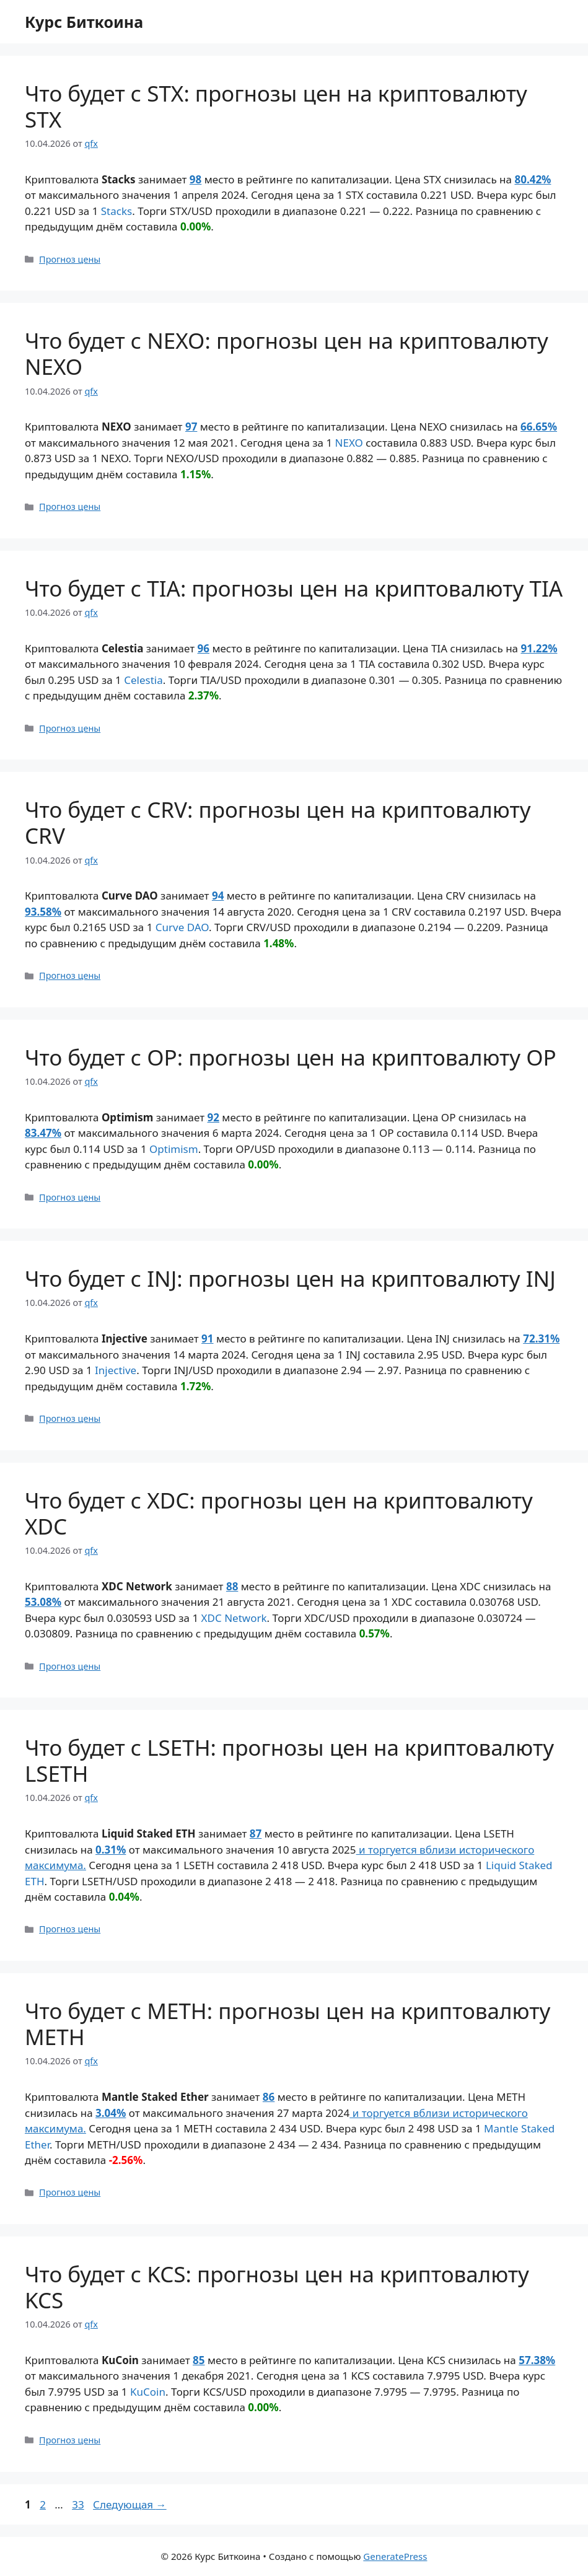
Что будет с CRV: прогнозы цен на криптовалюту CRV (278, 822)
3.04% (110, 2113)
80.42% (532, 179)
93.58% (43, 912)
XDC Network (234, 1618)
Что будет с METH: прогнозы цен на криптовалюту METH (287, 2023)
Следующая (130, 2504)
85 (198, 2360)
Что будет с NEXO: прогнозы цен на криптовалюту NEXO (286, 353)
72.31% (541, 1338)
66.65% (538, 426)
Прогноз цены (69, 259)
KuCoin (147, 2392)
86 (268, 2097)
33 (79, 2504)
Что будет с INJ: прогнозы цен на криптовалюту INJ (290, 1278)
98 (195, 179)
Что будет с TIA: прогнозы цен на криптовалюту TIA (294, 588)
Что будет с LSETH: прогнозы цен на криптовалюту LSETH (289, 1760)
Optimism (173, 1149)
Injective (115, 1370)
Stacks (116, 211)
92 (213, 1117)
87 (255, 1833)
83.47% (43, 1133)
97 (191, 426)
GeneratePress (395, 2556)
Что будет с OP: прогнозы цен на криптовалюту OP (290, 1057)
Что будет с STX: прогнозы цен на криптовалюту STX (276, 106)
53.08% (43, 1602)
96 (203, 648)
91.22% (538, 648)
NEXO (349, 443)
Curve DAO (182, 927)
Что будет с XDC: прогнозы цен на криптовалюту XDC (279, 1513)
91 (207, 1338)
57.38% (537, 2360)
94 (218, 895)
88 (232, 1586)
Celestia (143, 680)
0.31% (110, 1849)
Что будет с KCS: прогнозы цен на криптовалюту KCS (277, 2287)
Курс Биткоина (84, 21)
